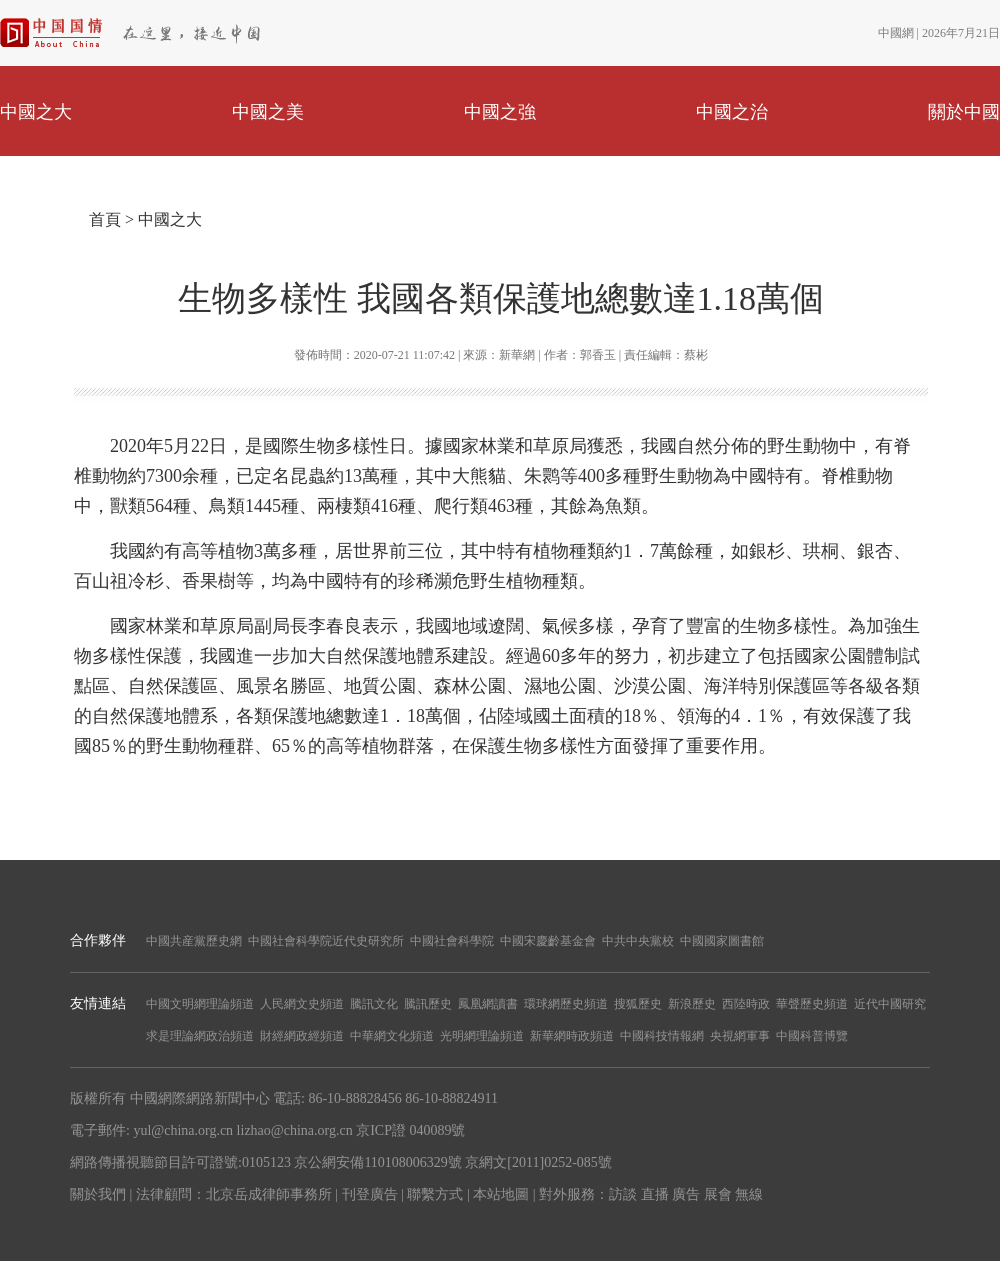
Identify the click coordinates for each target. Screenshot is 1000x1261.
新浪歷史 (692, 1004)
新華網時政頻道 (572, 1036)
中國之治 (732, 112)
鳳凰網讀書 (488, 1004)
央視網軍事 (740, 1036)
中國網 (896, 33)
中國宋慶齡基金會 (548, 941)
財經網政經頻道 (302, 1036)
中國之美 (268, 112)
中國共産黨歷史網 (194, 941)
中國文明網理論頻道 (200, 1004)
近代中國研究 (890, 1004)
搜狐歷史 (638, 1004)
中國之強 (500, 112)
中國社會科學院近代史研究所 (326, 941)
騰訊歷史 (428, 1004)
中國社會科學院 (452, 941)
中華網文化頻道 (392, 1036)
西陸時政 (746, 1004)
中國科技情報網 (662, 1036)
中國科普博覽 (812, 1036)
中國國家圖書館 (722, 941)
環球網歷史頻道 (566, 1004)
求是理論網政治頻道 (200, 1036)
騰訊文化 (374, 1004)
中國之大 (36, 112)
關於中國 (964, 112)
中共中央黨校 (638, 941)
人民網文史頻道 (302, 1004)
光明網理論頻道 (482, 1036)
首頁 (105, 219)
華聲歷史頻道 (812, 1004)
